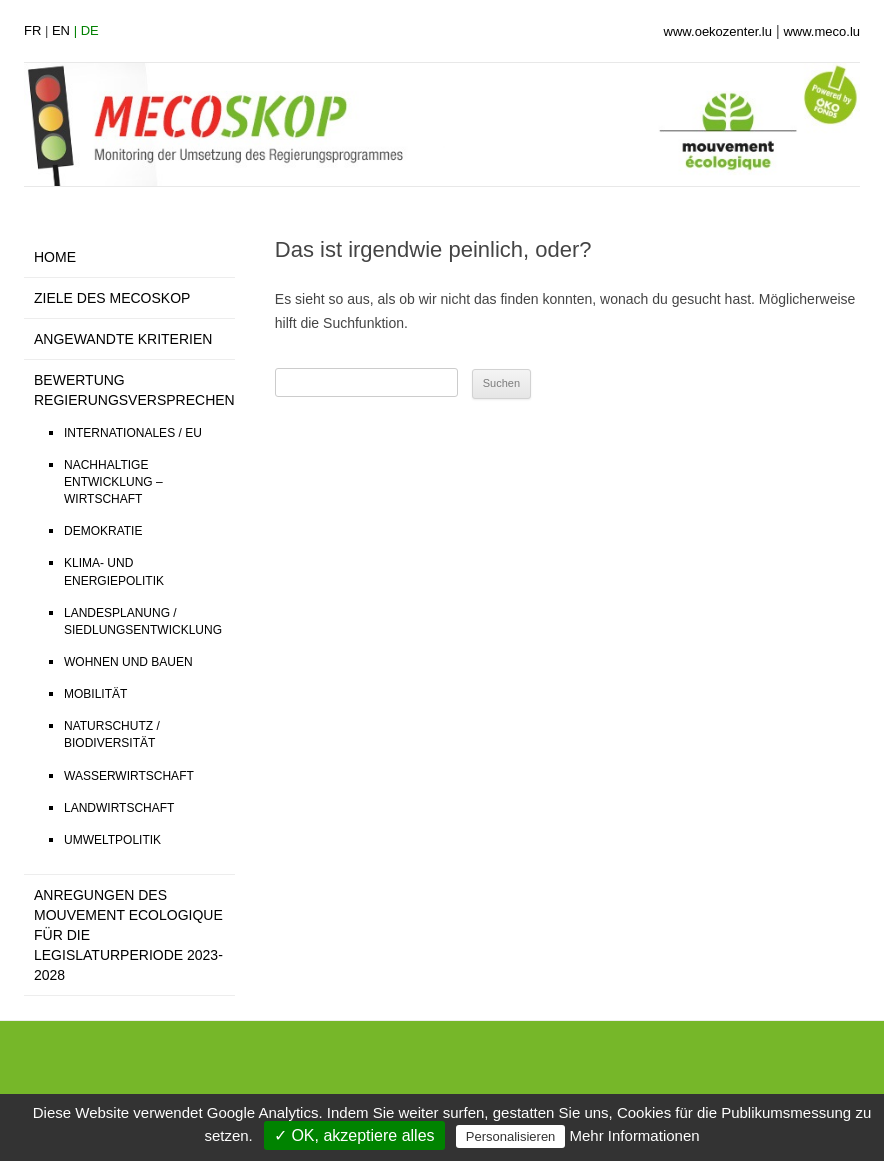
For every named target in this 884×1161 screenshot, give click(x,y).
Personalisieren (511, 1136)
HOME (55, 257)
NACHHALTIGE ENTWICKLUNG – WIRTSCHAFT (113, 482)
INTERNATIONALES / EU (133, 433)
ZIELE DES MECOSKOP (112, 298)
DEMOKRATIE (103, 531)
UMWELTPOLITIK (112, 840)
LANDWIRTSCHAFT (119, 808)
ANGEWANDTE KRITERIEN (123, 339)
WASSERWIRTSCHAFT (129, 776)
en (61, 30)
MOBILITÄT (95, 694)
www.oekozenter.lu (718, 31)
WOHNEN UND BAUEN (128, 662)
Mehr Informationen (635, 1135)
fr (32, 30)
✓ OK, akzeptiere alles (354, 1135)
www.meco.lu (821, 31)
